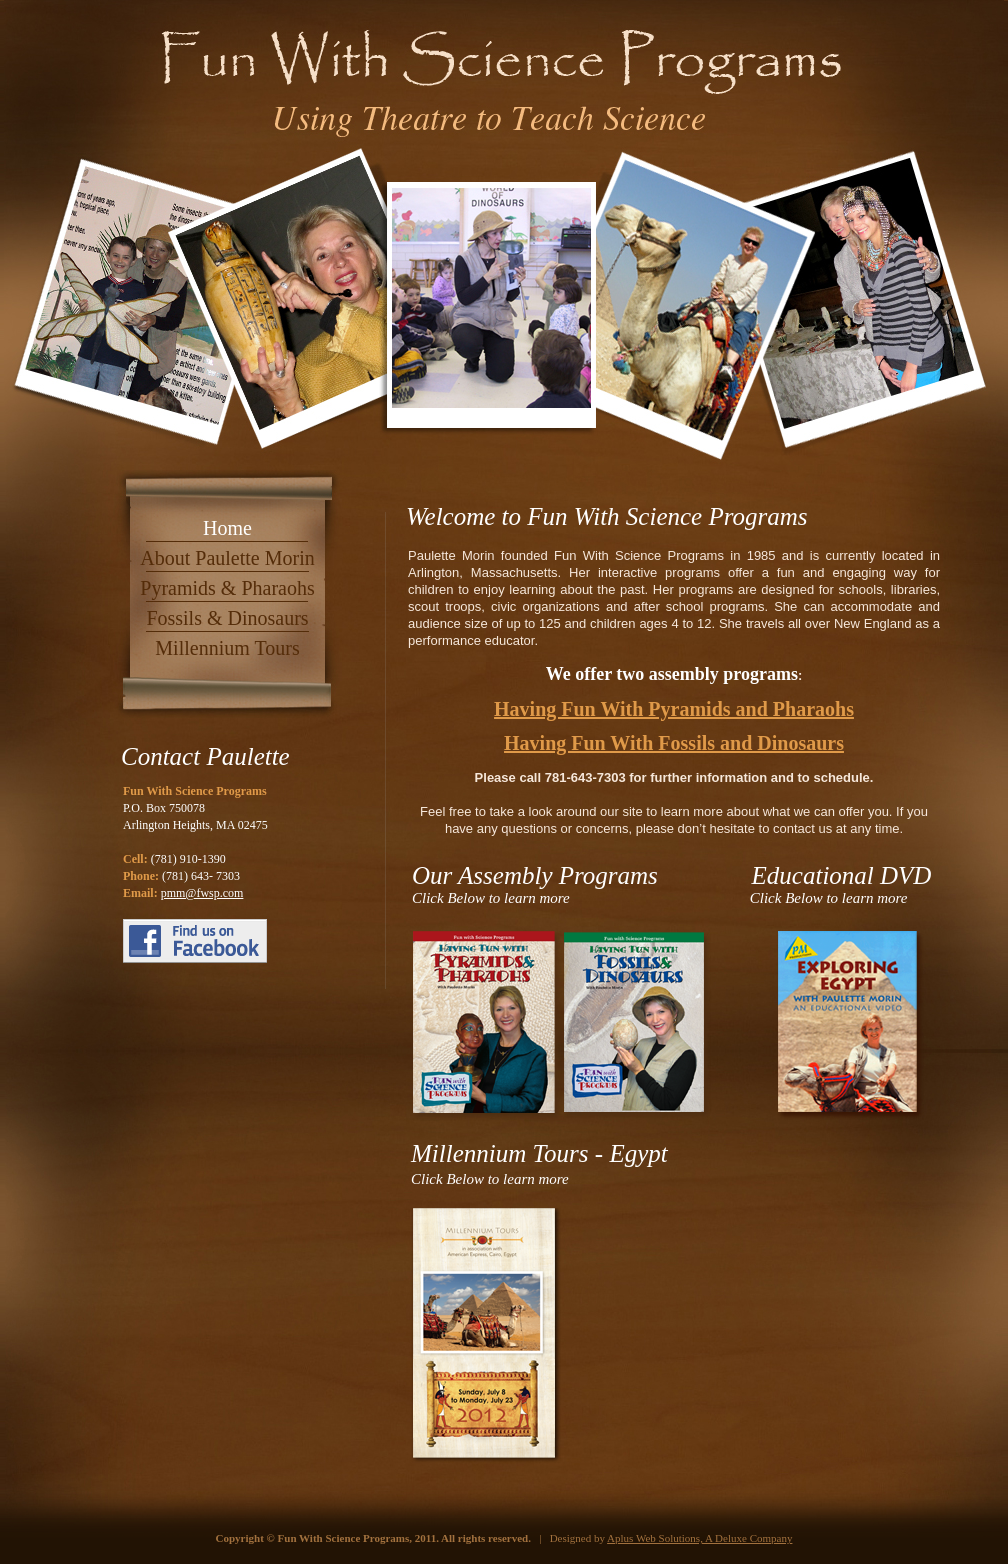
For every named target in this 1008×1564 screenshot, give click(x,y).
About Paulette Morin (227, 558)
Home (227, 528)
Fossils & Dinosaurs (227, 618)
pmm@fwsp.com (202, 893)
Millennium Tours (227, 648)
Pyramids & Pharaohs (227, 588)
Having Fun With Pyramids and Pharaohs (674, 709)
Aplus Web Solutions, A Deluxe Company (699, 1538)
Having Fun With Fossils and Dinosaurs (674, 743)
